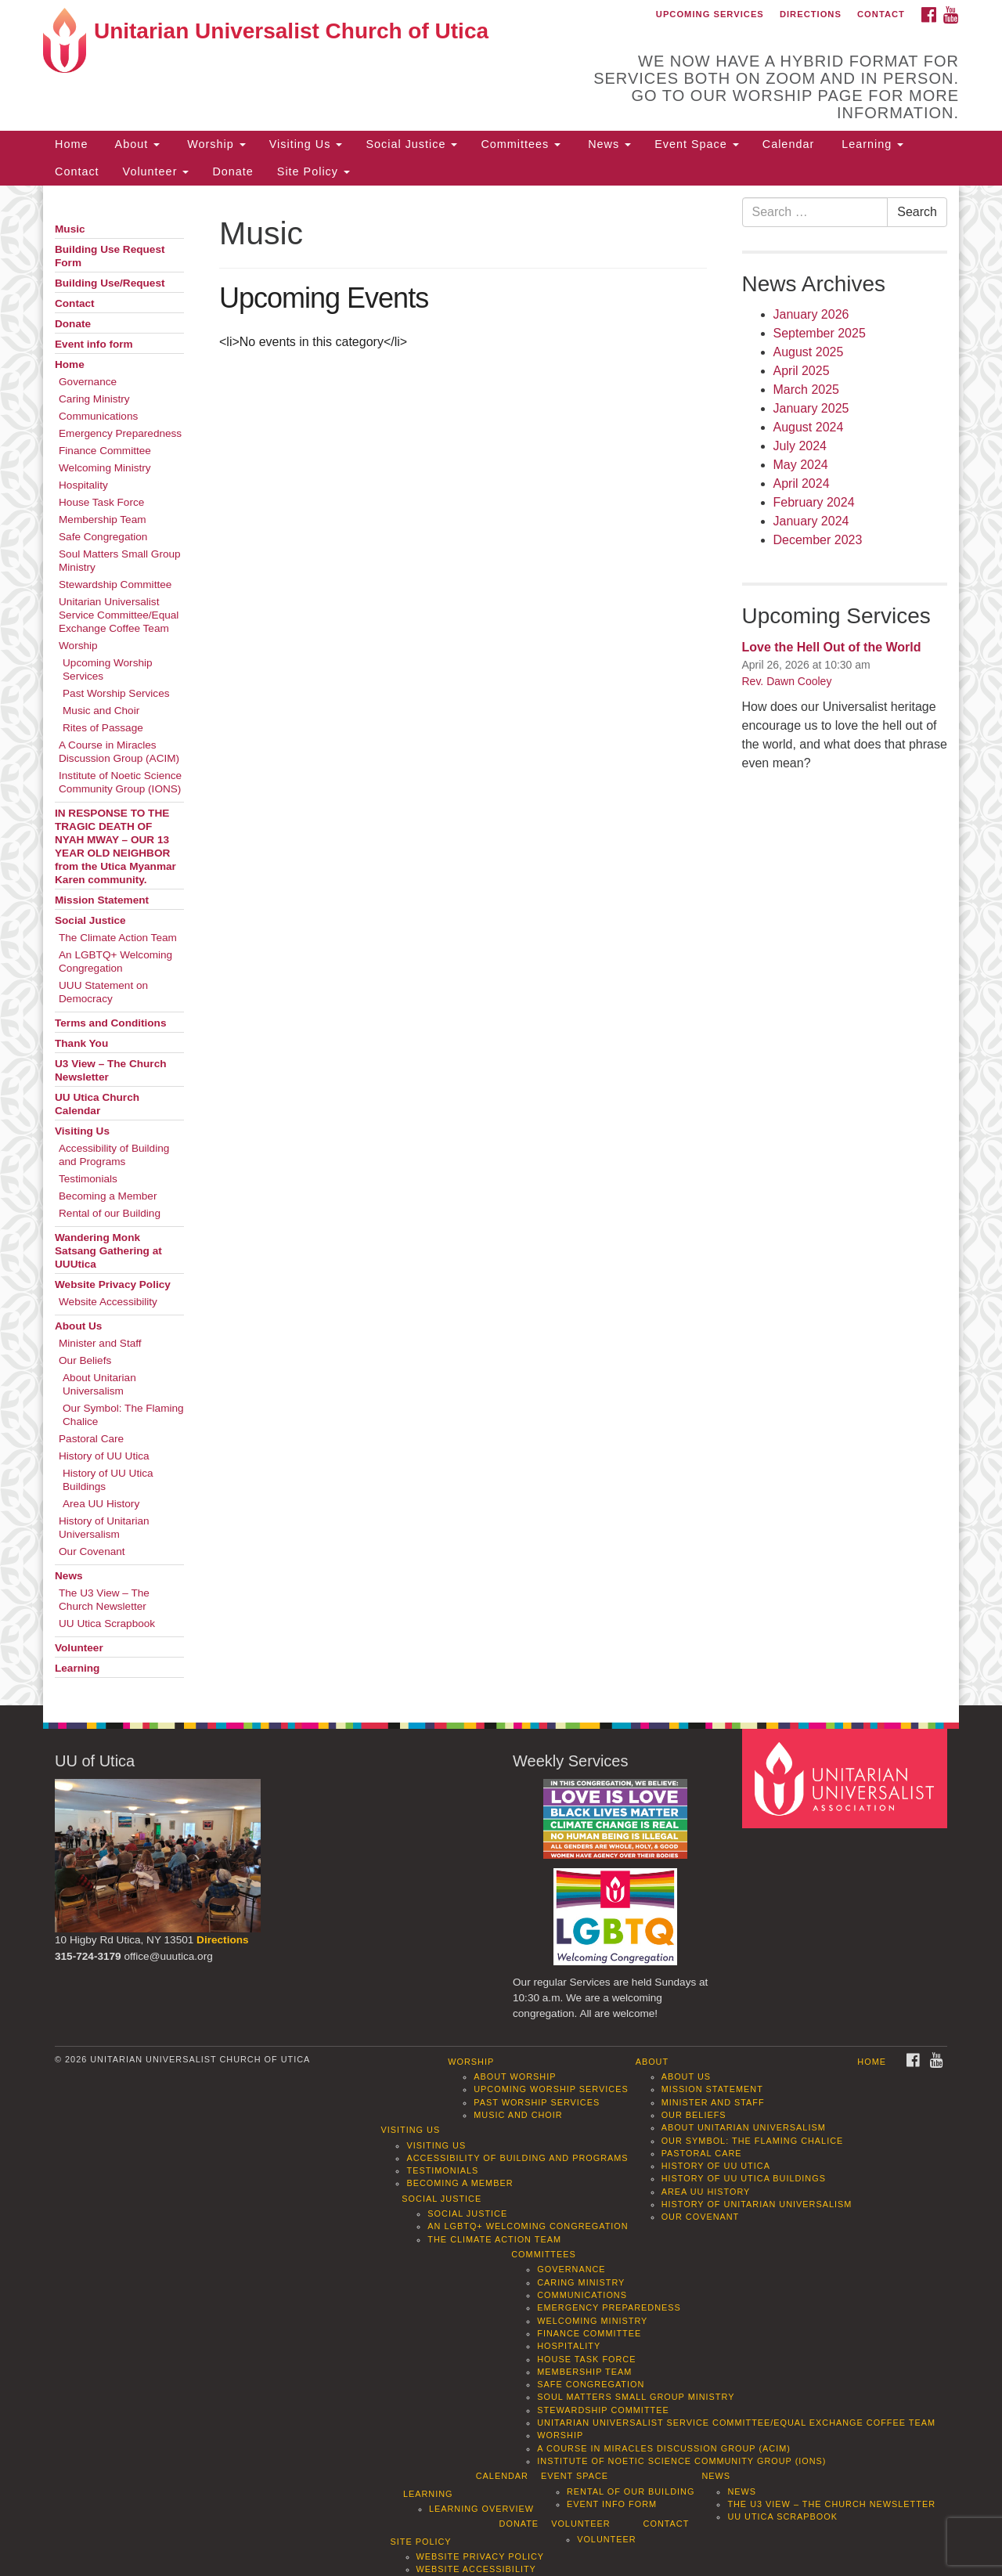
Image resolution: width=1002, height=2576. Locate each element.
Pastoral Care (91, 1439)
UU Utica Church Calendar (97, 1104)
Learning (870, 144)
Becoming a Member (108, 1196)
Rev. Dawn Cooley (787, 681)
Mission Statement (102, 900)
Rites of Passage (103, 728)
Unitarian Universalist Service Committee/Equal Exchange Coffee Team (118, 615)
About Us (78, 1326)
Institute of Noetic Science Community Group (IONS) (120, 782)
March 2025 (806, 389)
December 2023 (818, 540)
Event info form (94, 344)
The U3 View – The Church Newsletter (104, 1599)
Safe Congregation (103, 537)
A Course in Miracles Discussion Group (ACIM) (119, 751)
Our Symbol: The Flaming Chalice (123, 1414)
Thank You (81, 1043)
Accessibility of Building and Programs (114, 1154)
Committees (520, 144)
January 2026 (811, 314)
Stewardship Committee (115, 584)
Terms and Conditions (111, 1023)
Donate (232, 171)
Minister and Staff (100, 1343)
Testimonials (88, 1179)
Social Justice (411, 144)
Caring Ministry (94, 399)
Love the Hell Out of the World (831, 647)
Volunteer (156, 171)
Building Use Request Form (109, 256)
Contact (881, 14)
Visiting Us (306, 144)
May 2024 (800, 464)
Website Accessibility (108, 1302)
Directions (811, 14)
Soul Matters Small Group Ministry (120, 560)
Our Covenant (92, 1551)
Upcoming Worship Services (108, 669)
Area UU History (101, 1504)
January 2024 (811, 521)
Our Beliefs (85, 1360)
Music (70, 229)
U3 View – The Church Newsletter (111, 1070)
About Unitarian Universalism (99, 1384)
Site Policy (313, 171)
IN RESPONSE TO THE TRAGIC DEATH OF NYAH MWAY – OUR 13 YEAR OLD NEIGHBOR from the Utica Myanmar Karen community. (115, 846)
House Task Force (101, 502)
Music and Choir (101, 710)
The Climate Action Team (118, 937)
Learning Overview (481, 2508)
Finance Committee (105, 450)
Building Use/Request (109, 283)
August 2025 (808, 352)
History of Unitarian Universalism (104, 1527)
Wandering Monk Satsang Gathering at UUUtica (108, 1251)
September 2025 (819, 333)
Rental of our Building (109, 1213)
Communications (98, 416)
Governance (88, 382)
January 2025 (811, 408)
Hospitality (83, 485)
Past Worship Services (116, 693)
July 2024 (800, 446)
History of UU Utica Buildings (108, 1479)
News (607, 144)
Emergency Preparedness (120, 433)
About (135, 144)
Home (71, 144)
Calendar (788, 144)
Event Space (696, 144)
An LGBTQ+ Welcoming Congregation (115, 961)
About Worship (515, 2076)
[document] (501, 945)
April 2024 (801, 483)
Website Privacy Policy (113, 1284)
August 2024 (808, 427)
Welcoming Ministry (105, 468)
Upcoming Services (710, 14)
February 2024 (814, 502)
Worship (214, 144)
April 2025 (801, 370)
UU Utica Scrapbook (107, 1623)
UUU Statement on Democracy (103, 992)
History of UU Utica (104, 1456)
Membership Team (102, 519)
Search (917, 211)
